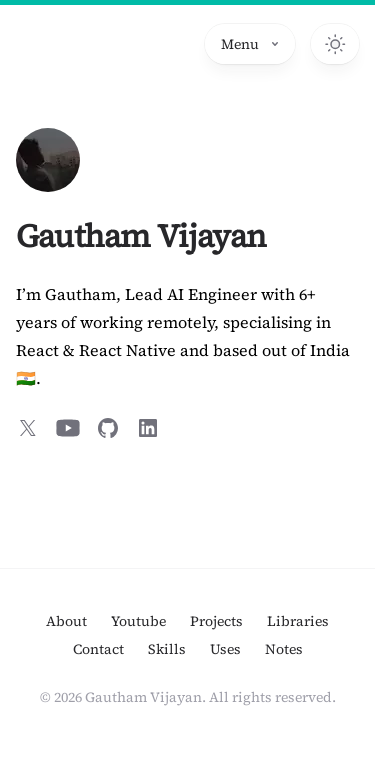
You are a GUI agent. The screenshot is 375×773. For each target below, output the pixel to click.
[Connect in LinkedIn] (148, 428)
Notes (284, 649)
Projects (216, 621)
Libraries (298, 621)
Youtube (138, 621)
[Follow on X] (28, 428)
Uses (225, 649)
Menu (250, 44)
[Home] (48, 160)
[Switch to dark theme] (335, 44)
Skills (167, 649)
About (66, 621)
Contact (98, 649)
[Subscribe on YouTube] (68, 428)
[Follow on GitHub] (108, 428)
